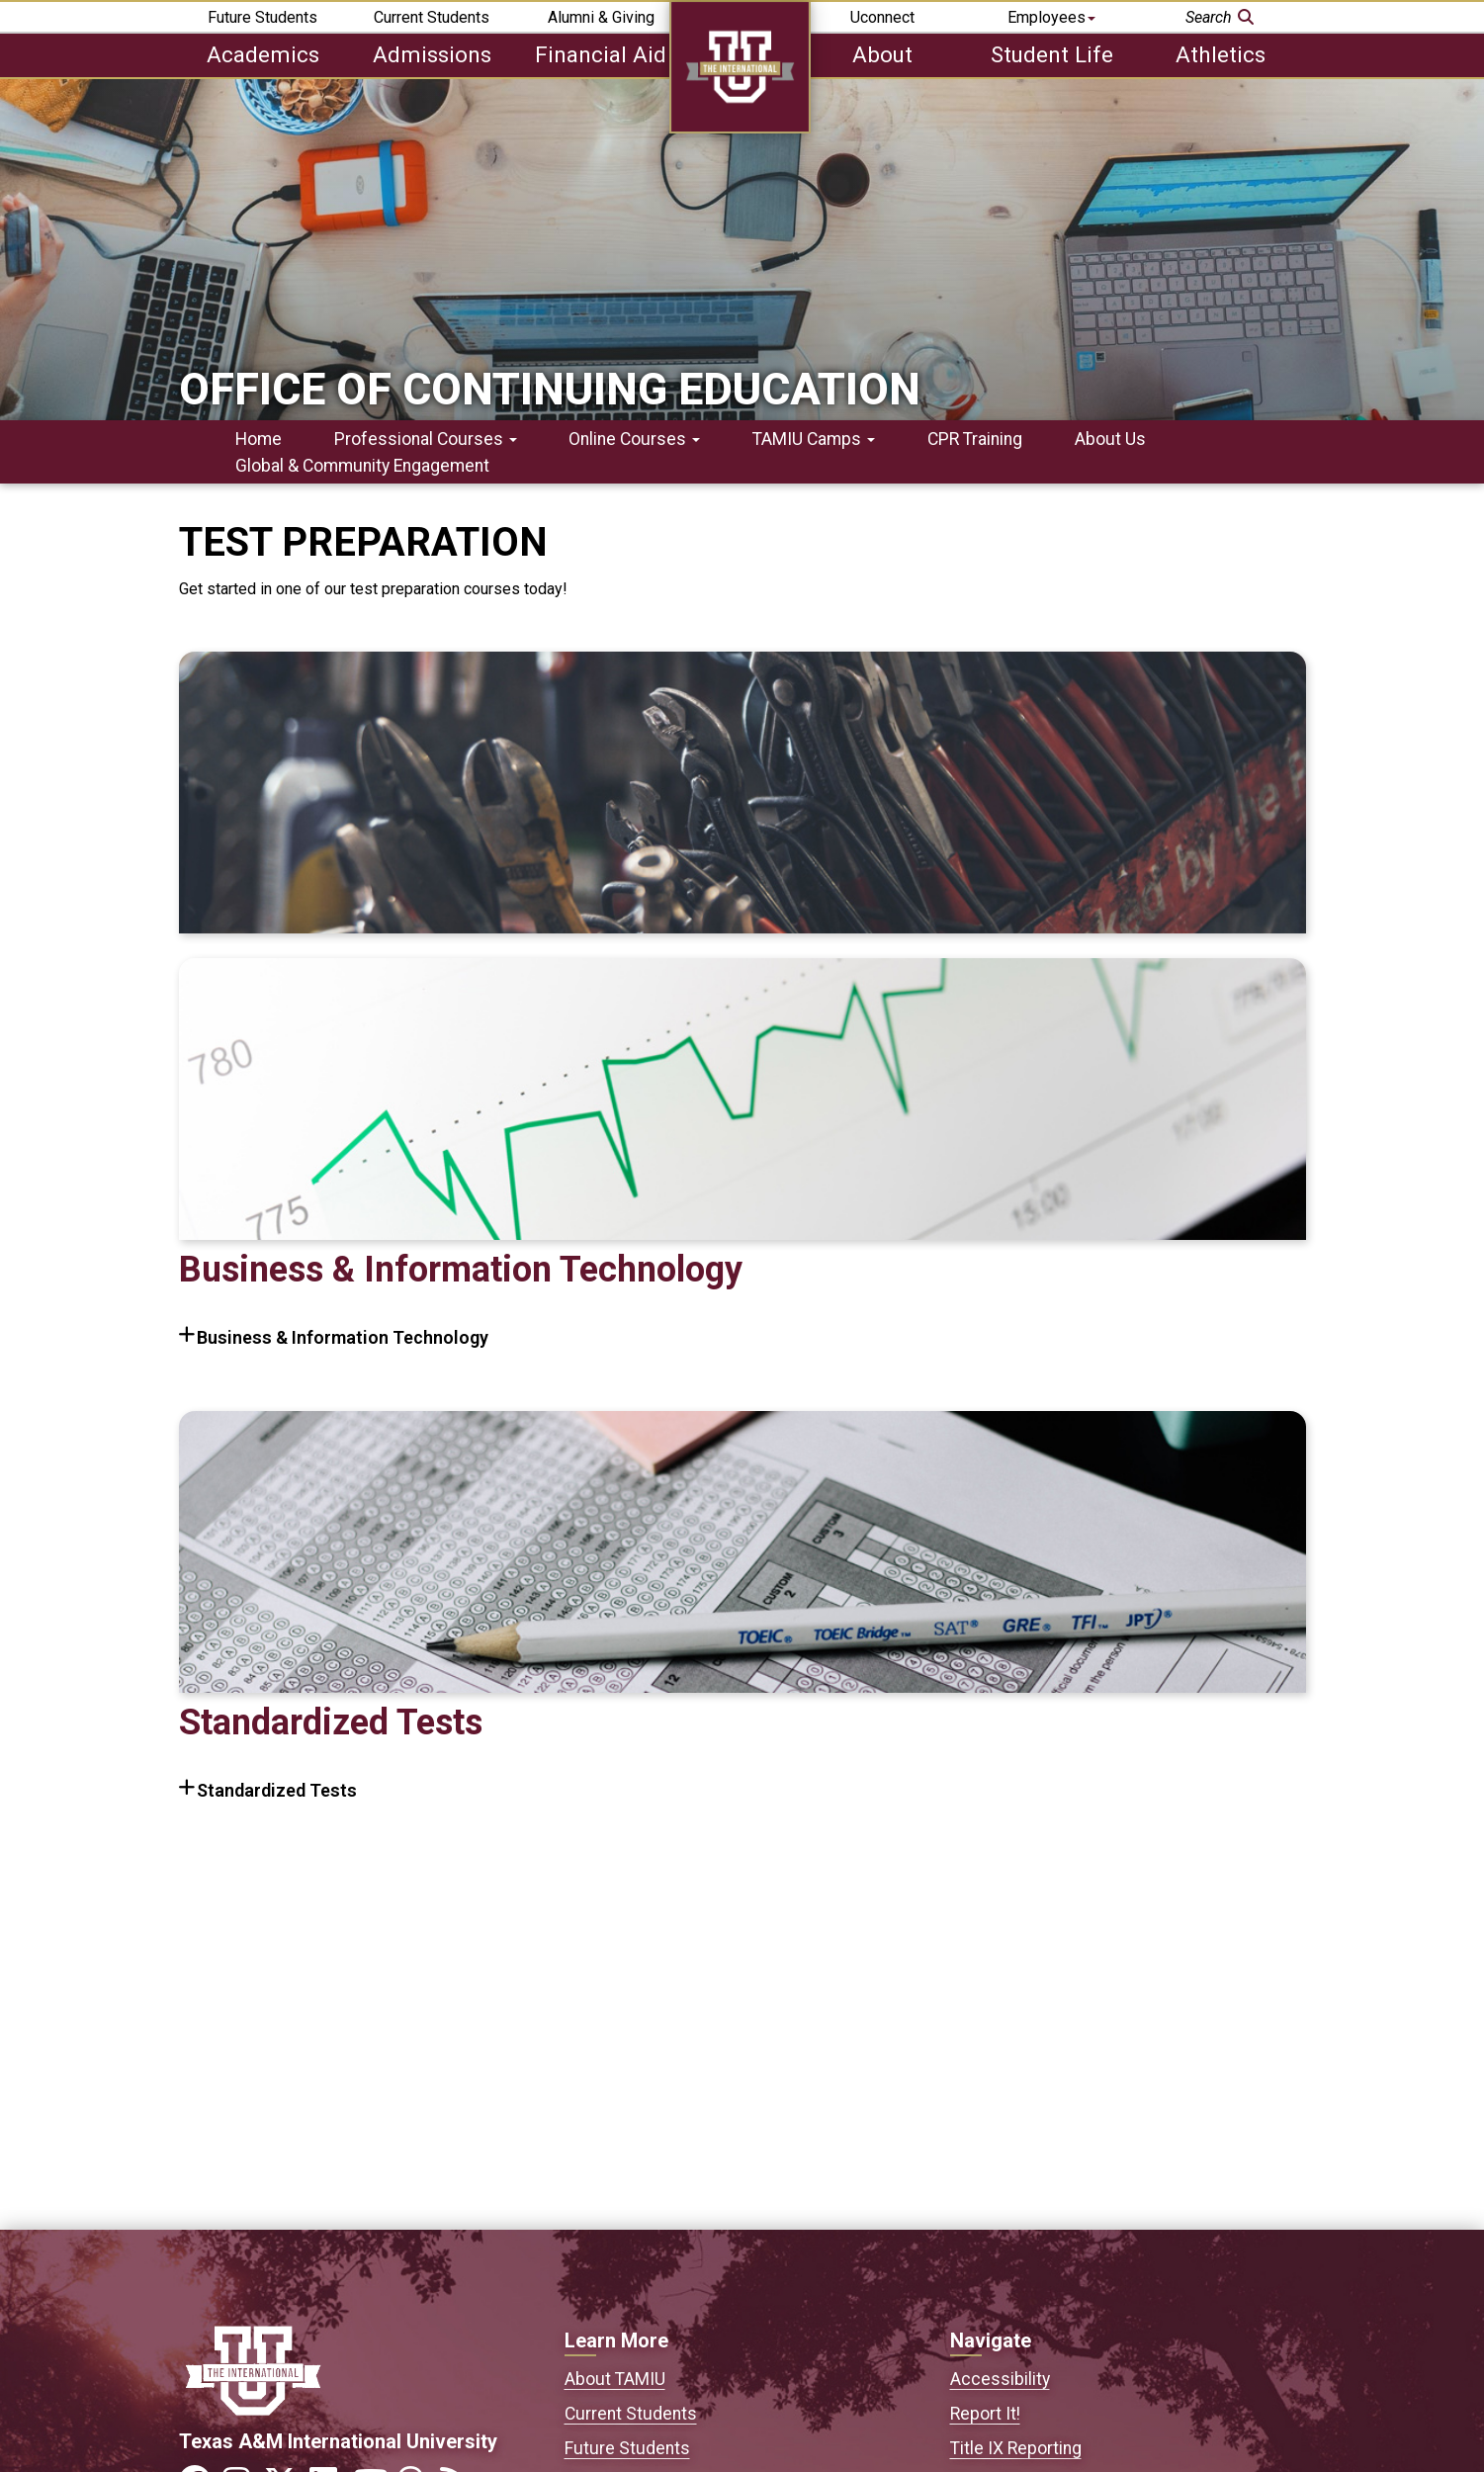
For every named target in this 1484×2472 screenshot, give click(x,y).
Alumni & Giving (601, 17)
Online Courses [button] (634, 439)
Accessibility (1000, 2379)
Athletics (1221, 54)
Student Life (1052, 54)
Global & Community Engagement (362, 466)
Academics (263, 54)
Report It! (985, 2414)
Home (258, 439)
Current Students (431, 17)
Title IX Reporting (1016, 2448)
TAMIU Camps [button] (813, 439)
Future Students (262, 17)
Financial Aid (600, 54)
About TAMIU (615, 2379)
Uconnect (882, 17)
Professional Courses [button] (425, 439)
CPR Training (974, 439)
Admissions (432, 54)
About (882, 54)
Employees (1051, 17)
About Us (1110, 439)
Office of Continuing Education (549, 389)
